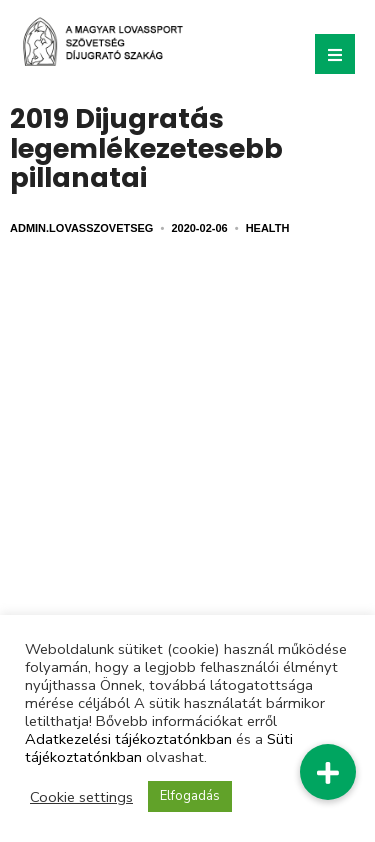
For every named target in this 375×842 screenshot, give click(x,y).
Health (268, 228)
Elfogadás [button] (190, 796)
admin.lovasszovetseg (81, 228)
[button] (328, 772)
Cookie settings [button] (81, 797)
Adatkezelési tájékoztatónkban (128, 739)
